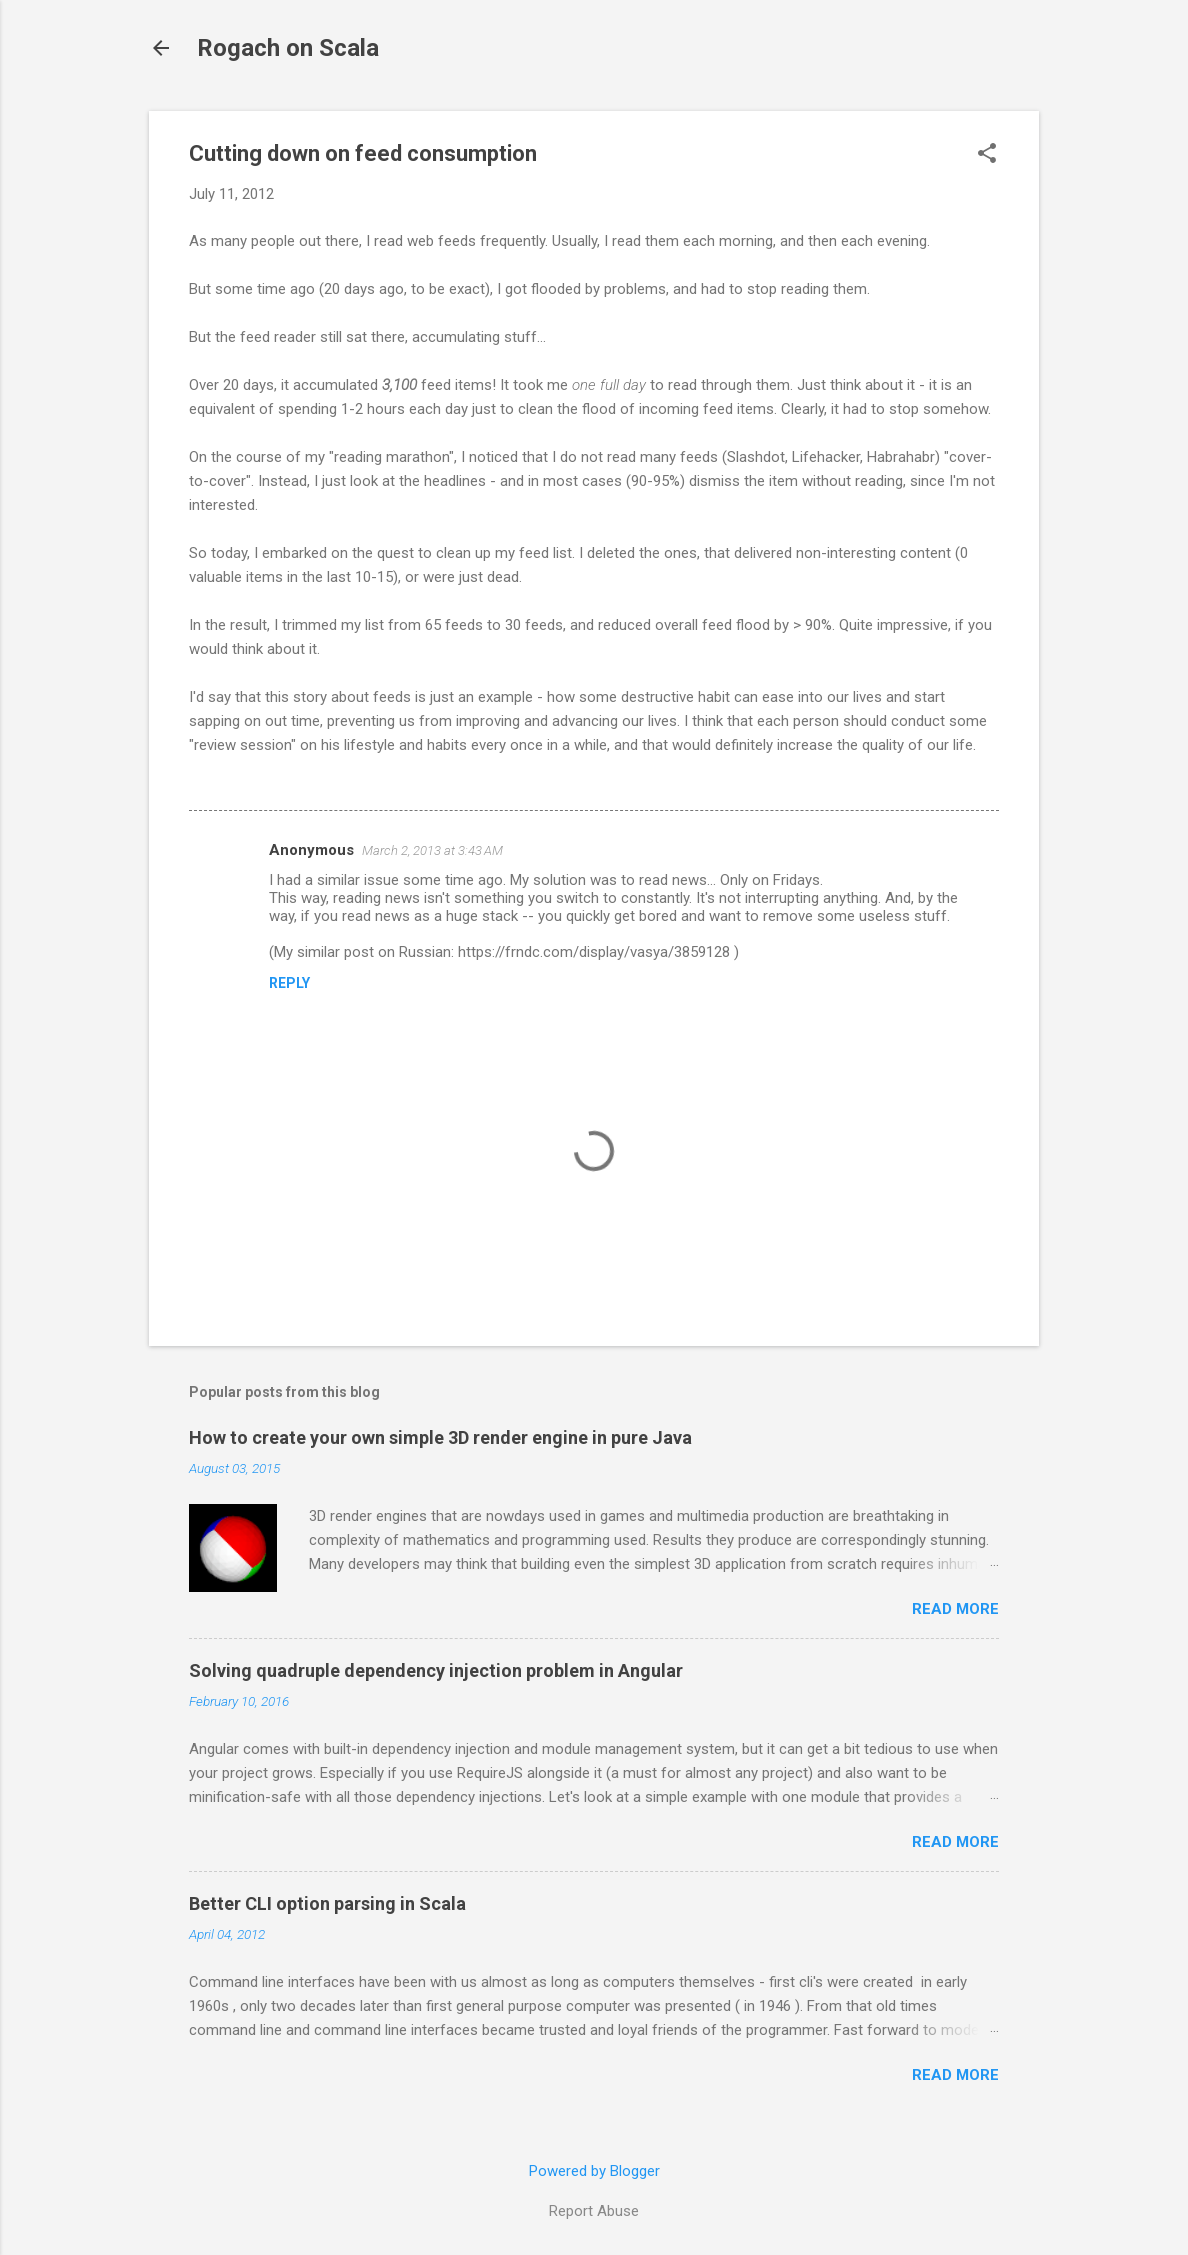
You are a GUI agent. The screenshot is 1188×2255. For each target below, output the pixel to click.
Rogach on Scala (288, 48)
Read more (955, 1609)
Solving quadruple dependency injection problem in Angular (436, 1670)
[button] (987, 155)
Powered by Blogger (594, 2171)
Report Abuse (594, 2211)
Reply (289, 983)
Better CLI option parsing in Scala (327, 1903)
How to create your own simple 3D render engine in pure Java (440, 1437)
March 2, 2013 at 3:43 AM (432, 850)
